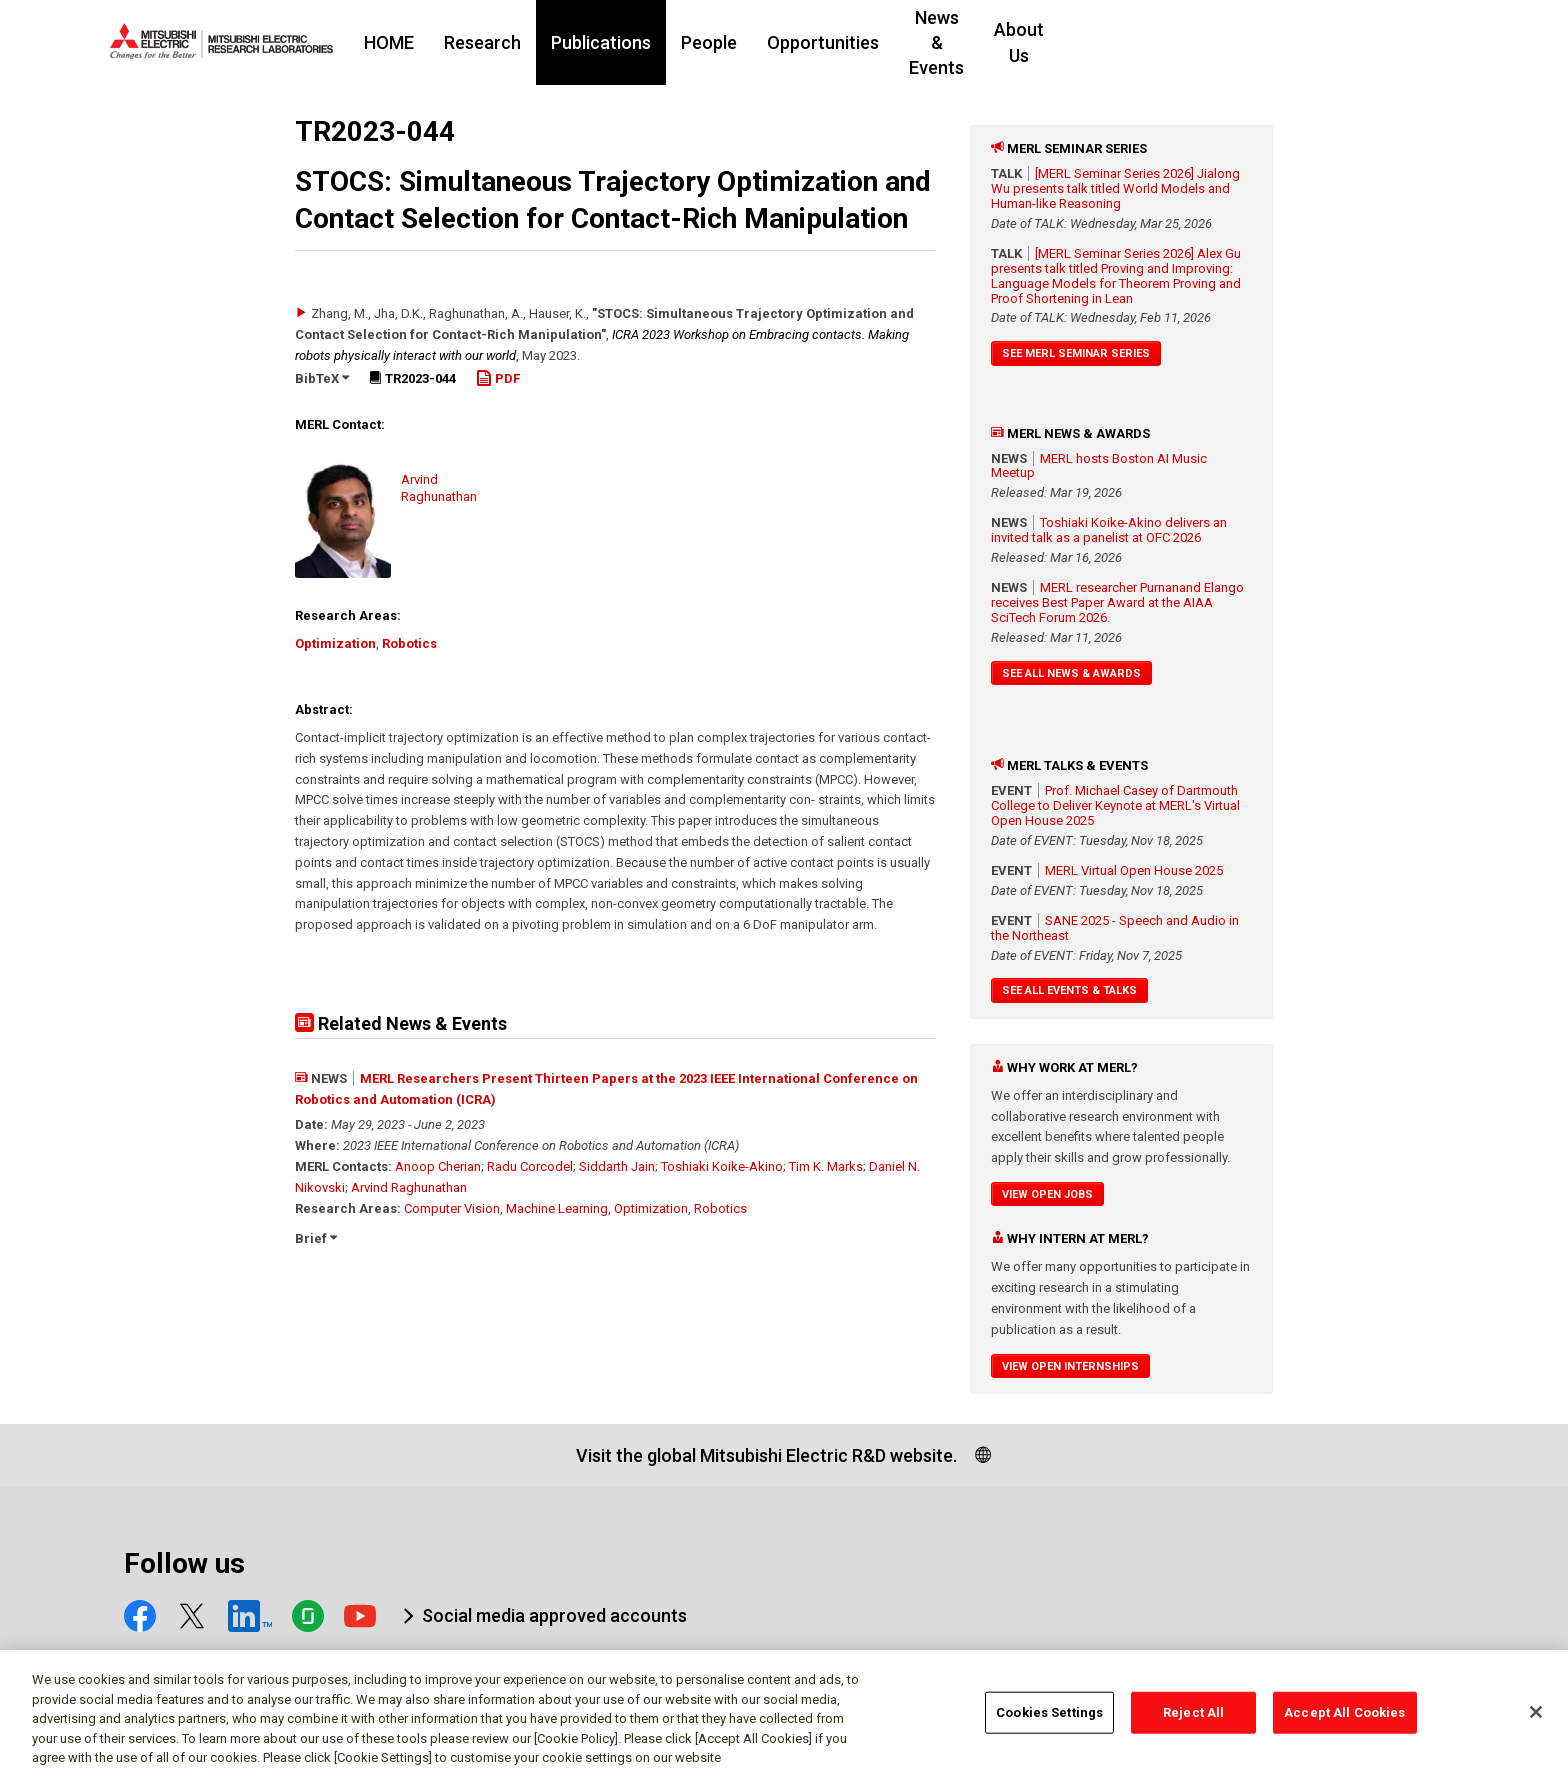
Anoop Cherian (438, 1166)
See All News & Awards (1071, 673)
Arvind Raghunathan (409, 1187)
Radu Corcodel (530, 1166)
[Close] (1536, 1721)
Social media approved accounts (554, 1615)
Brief (316, 1238)
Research (604, 42)
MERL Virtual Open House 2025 (1134, 870)
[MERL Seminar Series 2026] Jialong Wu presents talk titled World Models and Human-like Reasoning (1115, 188)
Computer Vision (452, 1208)
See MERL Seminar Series (1076, 353)
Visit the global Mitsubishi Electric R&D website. (766, 1455)
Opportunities (945, 42)
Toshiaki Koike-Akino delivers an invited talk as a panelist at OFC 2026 (1109, 530)
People (831, 42)
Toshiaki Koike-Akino (722, 1166)
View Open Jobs (1047, 1194)
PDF (498, 378)
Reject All (1193, 1721)
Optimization (335, 643)
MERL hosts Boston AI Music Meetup (1099, 466)
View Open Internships (1070, 1366)
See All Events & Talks (1069, 990)
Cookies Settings (1049, 1721)
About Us (1217, 42)
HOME (511, 42)
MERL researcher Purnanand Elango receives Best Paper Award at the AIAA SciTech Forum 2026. (1117, 602)
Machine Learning (557, 1208)
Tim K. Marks (826, 1166)
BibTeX (322, 378)
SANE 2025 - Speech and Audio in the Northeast (1115, 928)
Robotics (409, 643)
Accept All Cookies (1344, 1721)
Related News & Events (401, 1023)
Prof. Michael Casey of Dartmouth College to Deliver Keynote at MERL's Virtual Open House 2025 (1115, 805)
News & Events (1090, 42)
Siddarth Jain (617, 1166)
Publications (723, 42)
